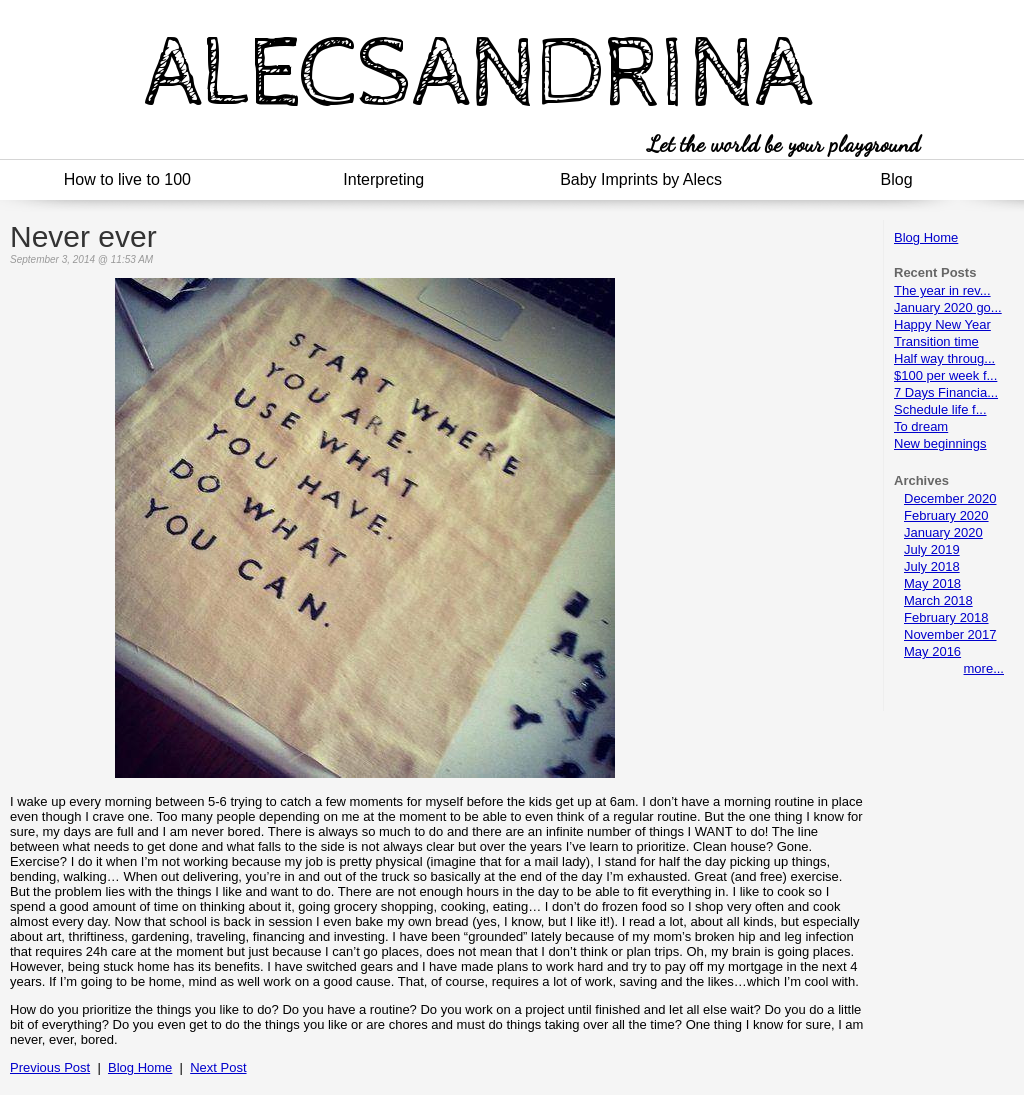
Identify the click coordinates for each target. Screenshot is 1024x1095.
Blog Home (926, 237)
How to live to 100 (127, 179)
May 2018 (932, 583)
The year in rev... (942, 290)
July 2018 (932, 566)
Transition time (936, 341)
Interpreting (383, 179)
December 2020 (950, 498)
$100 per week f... (945, 375)
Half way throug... (944, 358)
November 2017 (950, 634)
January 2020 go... (948, 307)
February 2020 (946, 515)
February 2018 (946, 617)
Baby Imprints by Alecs (641, 179)
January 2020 (943, 532)
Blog (897, 179)
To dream (921, 426)
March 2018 (938, 600)
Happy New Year (942, 324)
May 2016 (932, 651)
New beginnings (940, 443)
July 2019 (932, 549)
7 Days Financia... (946, 392)
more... (984, 668)
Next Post (218, 1067)
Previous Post (50, 1067)
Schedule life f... (940, 409)
